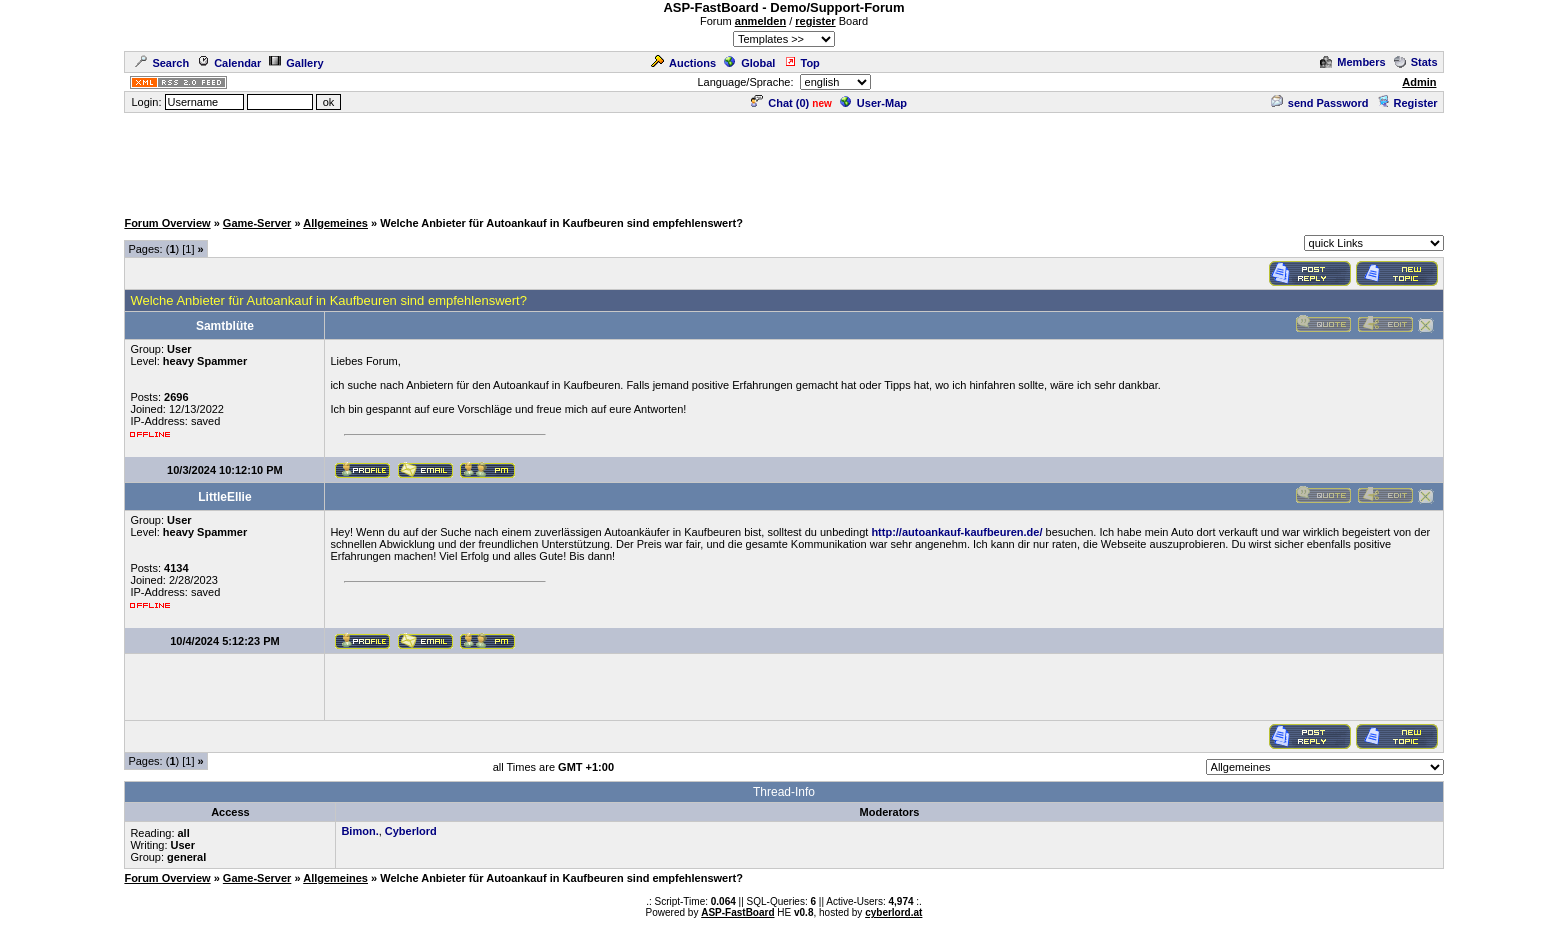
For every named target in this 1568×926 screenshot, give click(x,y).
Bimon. (359, 831)
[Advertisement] (784, 160)
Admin (1419, 82)
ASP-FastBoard (737, 912)
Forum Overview (167, 223)
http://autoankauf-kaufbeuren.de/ (956, 532)
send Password (1320, 103)
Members (1352, 62)
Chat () (780, 103)
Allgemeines (335, 223)
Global (749, 63)
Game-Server (257, 223)
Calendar (229, 63)
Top (802, 63)
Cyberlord (411, 831)
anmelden (760, 21)
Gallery (296, 63)
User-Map (873, 103)
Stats (1416, 62)
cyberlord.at (893, 912)
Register (1407, 103)
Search (162, 63)
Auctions (683, 63)
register (815, 21)
